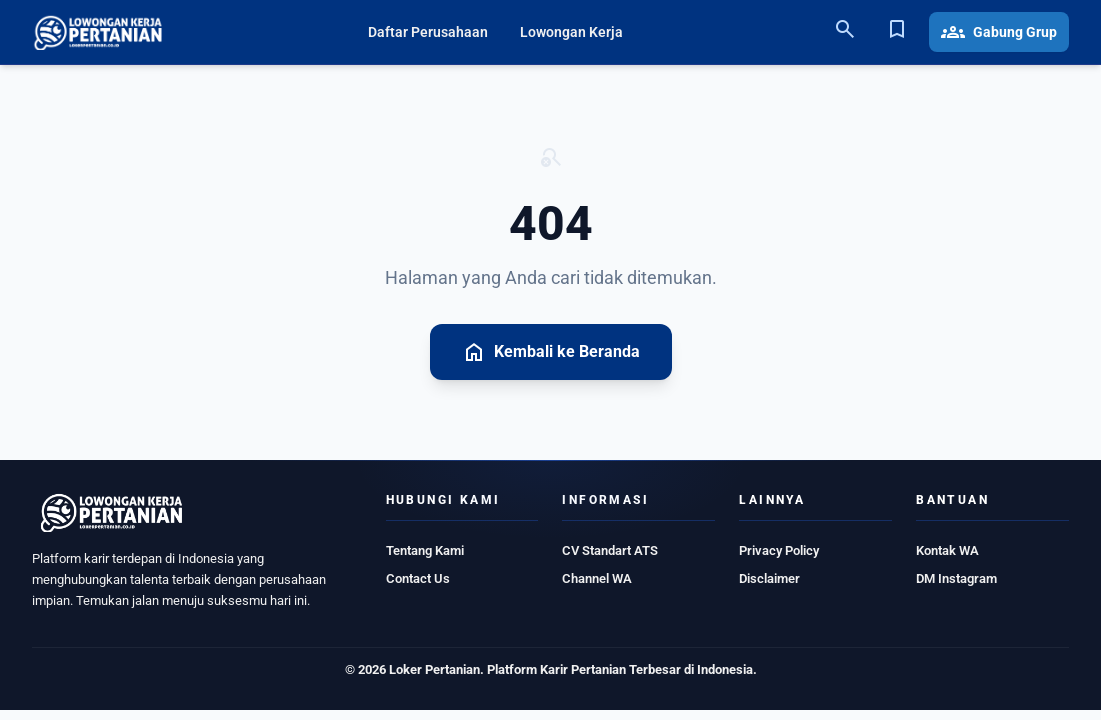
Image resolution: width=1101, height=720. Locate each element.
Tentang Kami (425, 550)
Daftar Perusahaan (428, 32)
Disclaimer (769, 578)
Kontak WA (947, 550)
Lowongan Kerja (571, 32)
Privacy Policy (779, 550)
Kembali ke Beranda (551, 352)
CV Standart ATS (610, 550)
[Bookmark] (897, 32)
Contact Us (418, 578)
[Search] (845, 32)
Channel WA (597, 578)
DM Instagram (956, 578)
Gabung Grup (999, 32)
